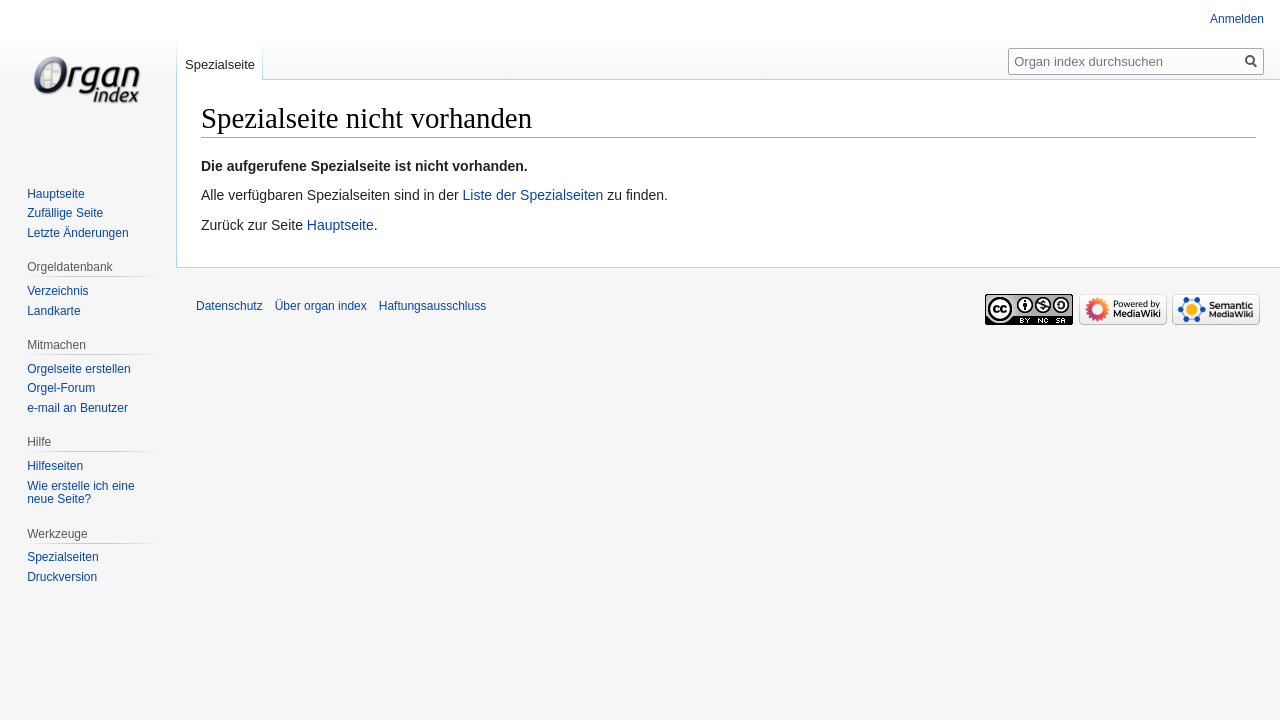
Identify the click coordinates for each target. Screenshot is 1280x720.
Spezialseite (220, 64)
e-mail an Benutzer (77, 408)
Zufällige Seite (65, 213)
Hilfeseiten (55, 466)
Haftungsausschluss (432, 306)
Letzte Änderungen (77, 233)
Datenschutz (229, 306)
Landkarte (53, 311)
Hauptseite (340, 225)
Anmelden (1237, 19)
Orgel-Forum (61, 388)
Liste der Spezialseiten (533, 195)
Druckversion (62, 577)
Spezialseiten (62, 557)
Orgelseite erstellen (78, 369)
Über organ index (321, 306)
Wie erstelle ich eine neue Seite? (80, 493)
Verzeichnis (57, 291)
